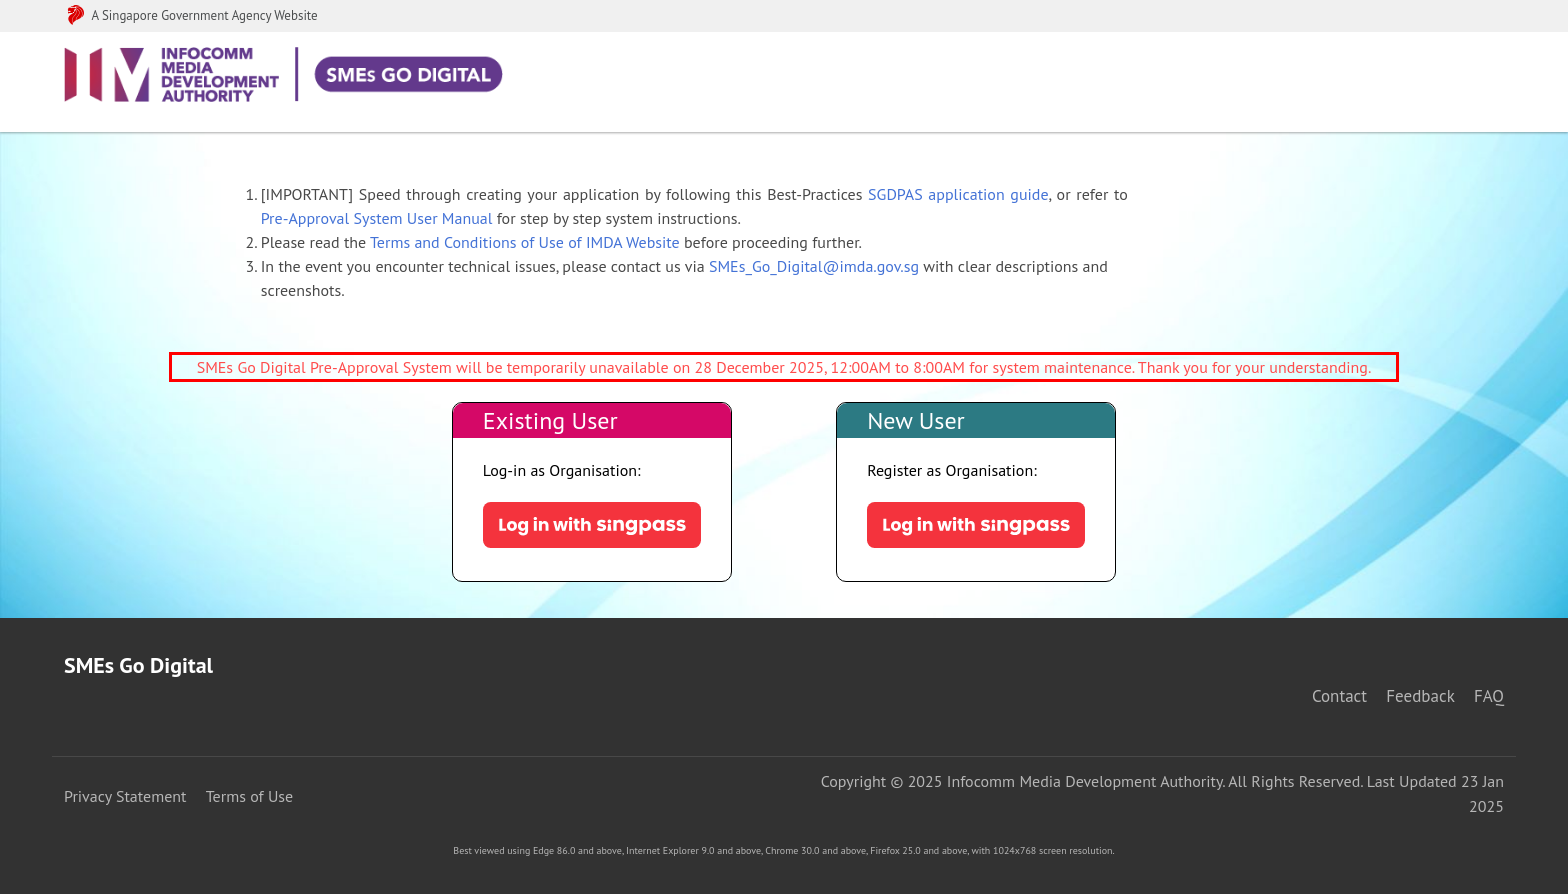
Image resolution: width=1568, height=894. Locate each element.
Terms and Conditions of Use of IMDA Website (525, 242)
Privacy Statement (125, 796)
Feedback (1420, 696)
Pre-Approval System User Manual (377, 218)
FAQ (1489, 696)
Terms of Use (249, 796)
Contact (1339, 696)
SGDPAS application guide (958, 194)
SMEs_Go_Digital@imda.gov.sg (814, 266)
